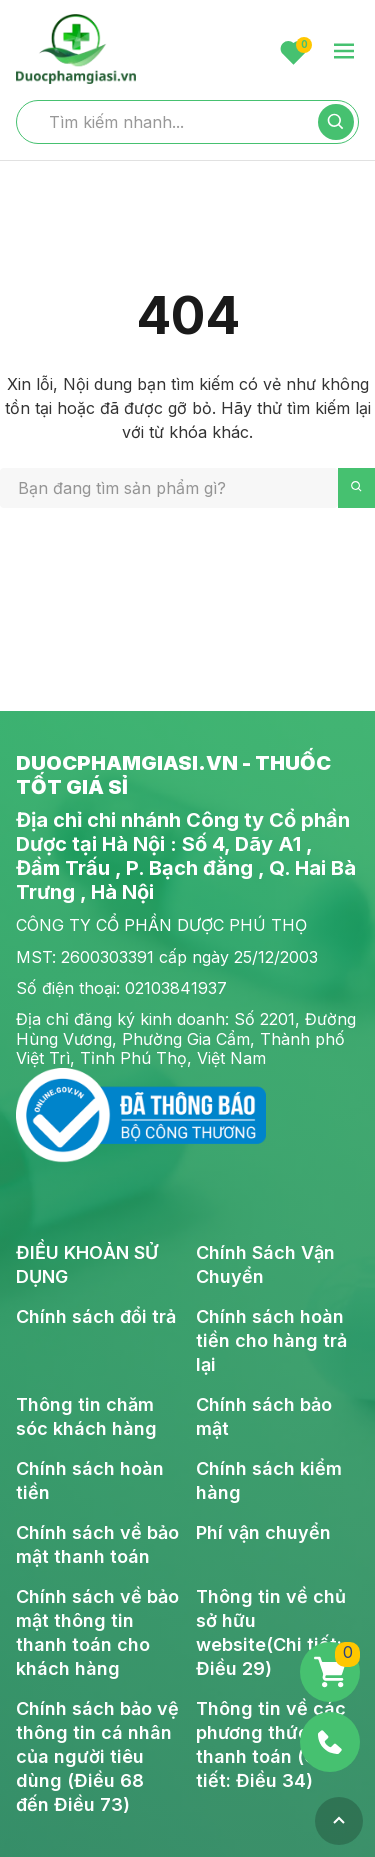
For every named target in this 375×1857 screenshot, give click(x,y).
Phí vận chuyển (263, 1532)
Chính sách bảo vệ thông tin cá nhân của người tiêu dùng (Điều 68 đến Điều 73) (97, 1756)
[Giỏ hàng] (330, 1672)
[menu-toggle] (344, 52)
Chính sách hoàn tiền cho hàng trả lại (271, 1340)
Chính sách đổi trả (96, 1316)
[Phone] (330, 1742)
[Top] (339, 1821)
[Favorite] (293, 52)
